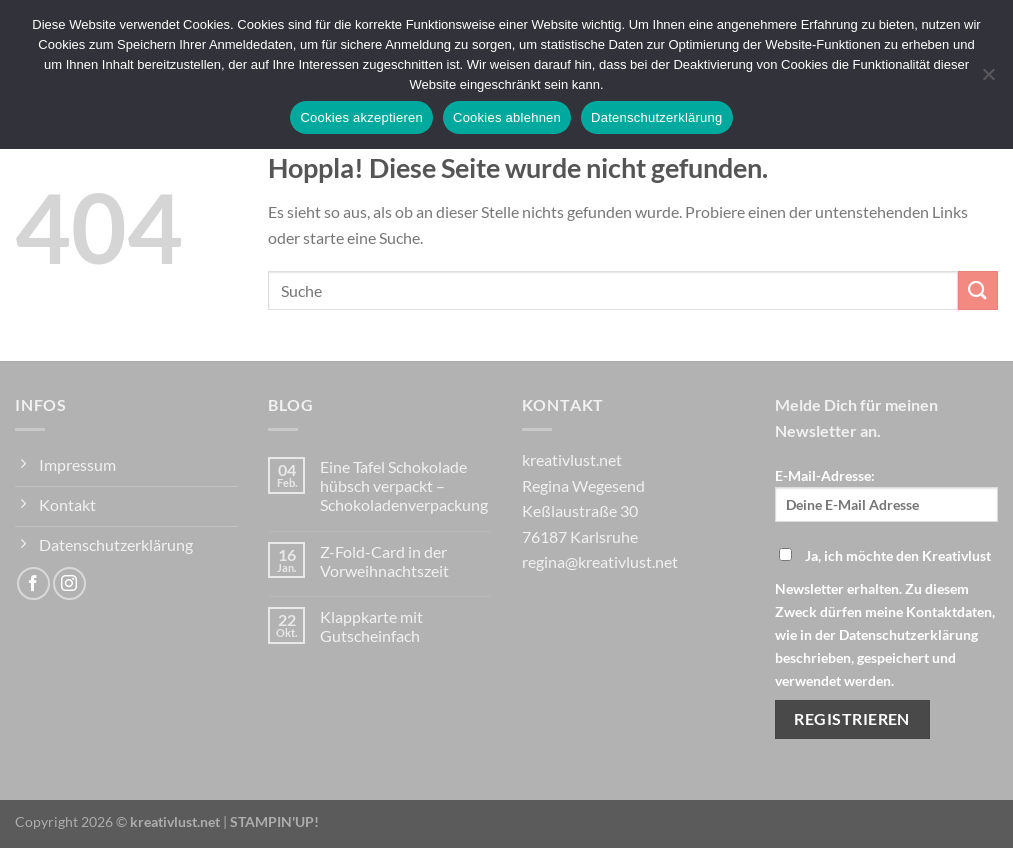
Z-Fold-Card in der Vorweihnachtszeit (384, 561)
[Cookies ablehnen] (988, 80)
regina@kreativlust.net (600, 561)
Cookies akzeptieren (361, 117)
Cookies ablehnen (507, 117)
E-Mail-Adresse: (886, 494)
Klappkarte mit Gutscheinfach (371, 626)
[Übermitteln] (978, 290)
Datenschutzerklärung (656, 117)
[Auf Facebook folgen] (33, 583)
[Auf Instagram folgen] (69, 583)
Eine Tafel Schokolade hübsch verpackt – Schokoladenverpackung (404, 485)
